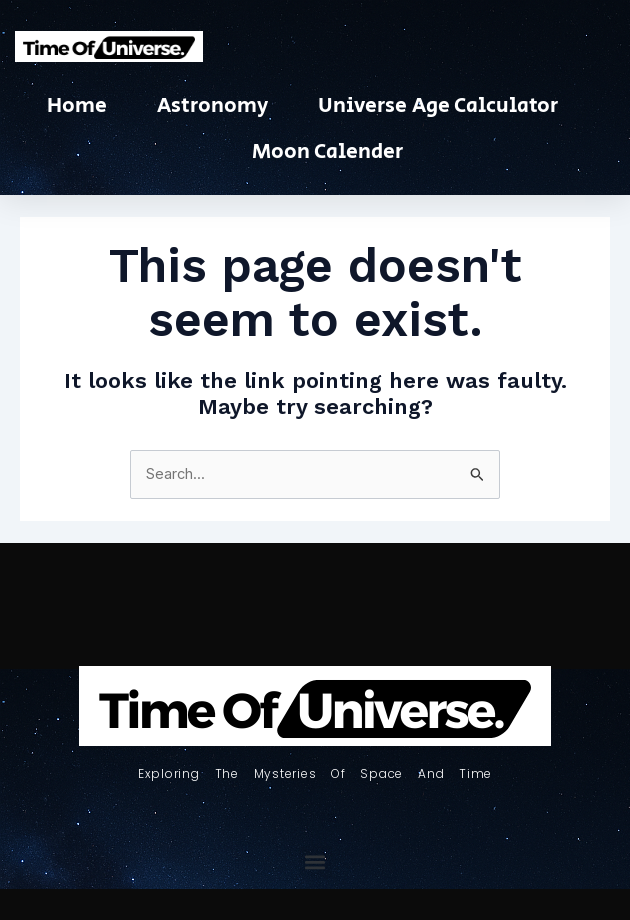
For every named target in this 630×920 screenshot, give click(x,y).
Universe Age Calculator (438, 106)
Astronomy (212, 106)
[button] (315, 862)
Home (77, 106)
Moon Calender (327, 152)
